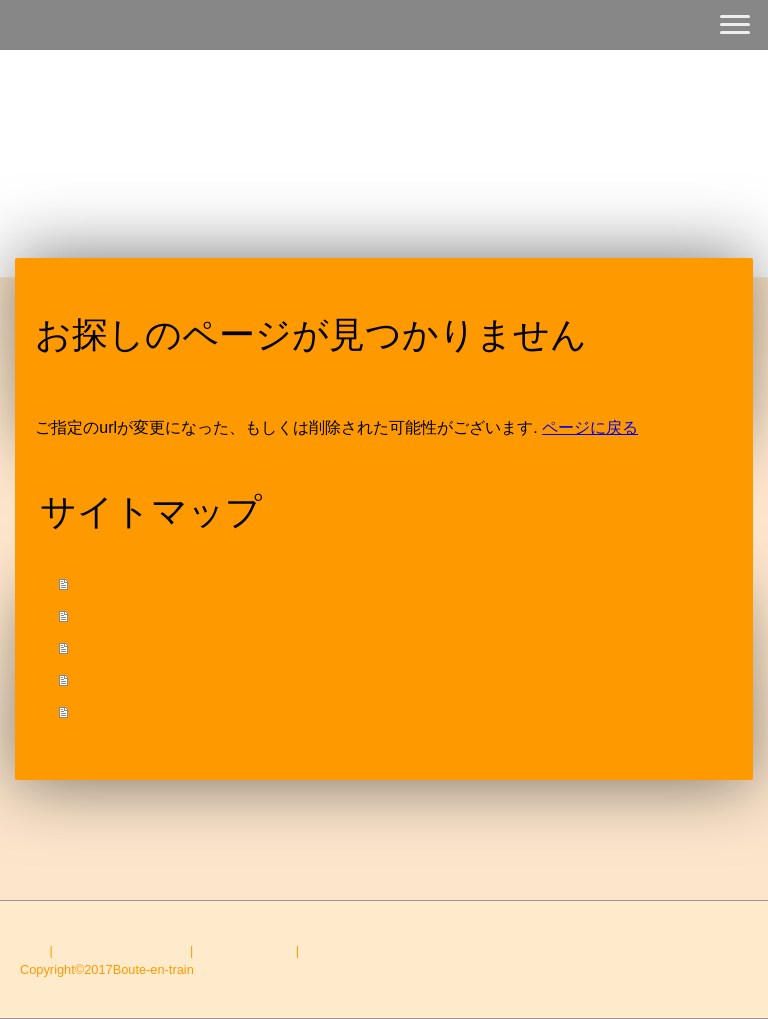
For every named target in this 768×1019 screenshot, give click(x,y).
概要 (33, 950)
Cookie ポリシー (244, 950)
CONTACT (117, 711)
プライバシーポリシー (121, 950)
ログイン (722, 988)
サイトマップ (342, 950)
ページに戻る (590, 427)
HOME (103, 583)
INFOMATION (129, 679)
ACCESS (112, 647)
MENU (102, 615)
